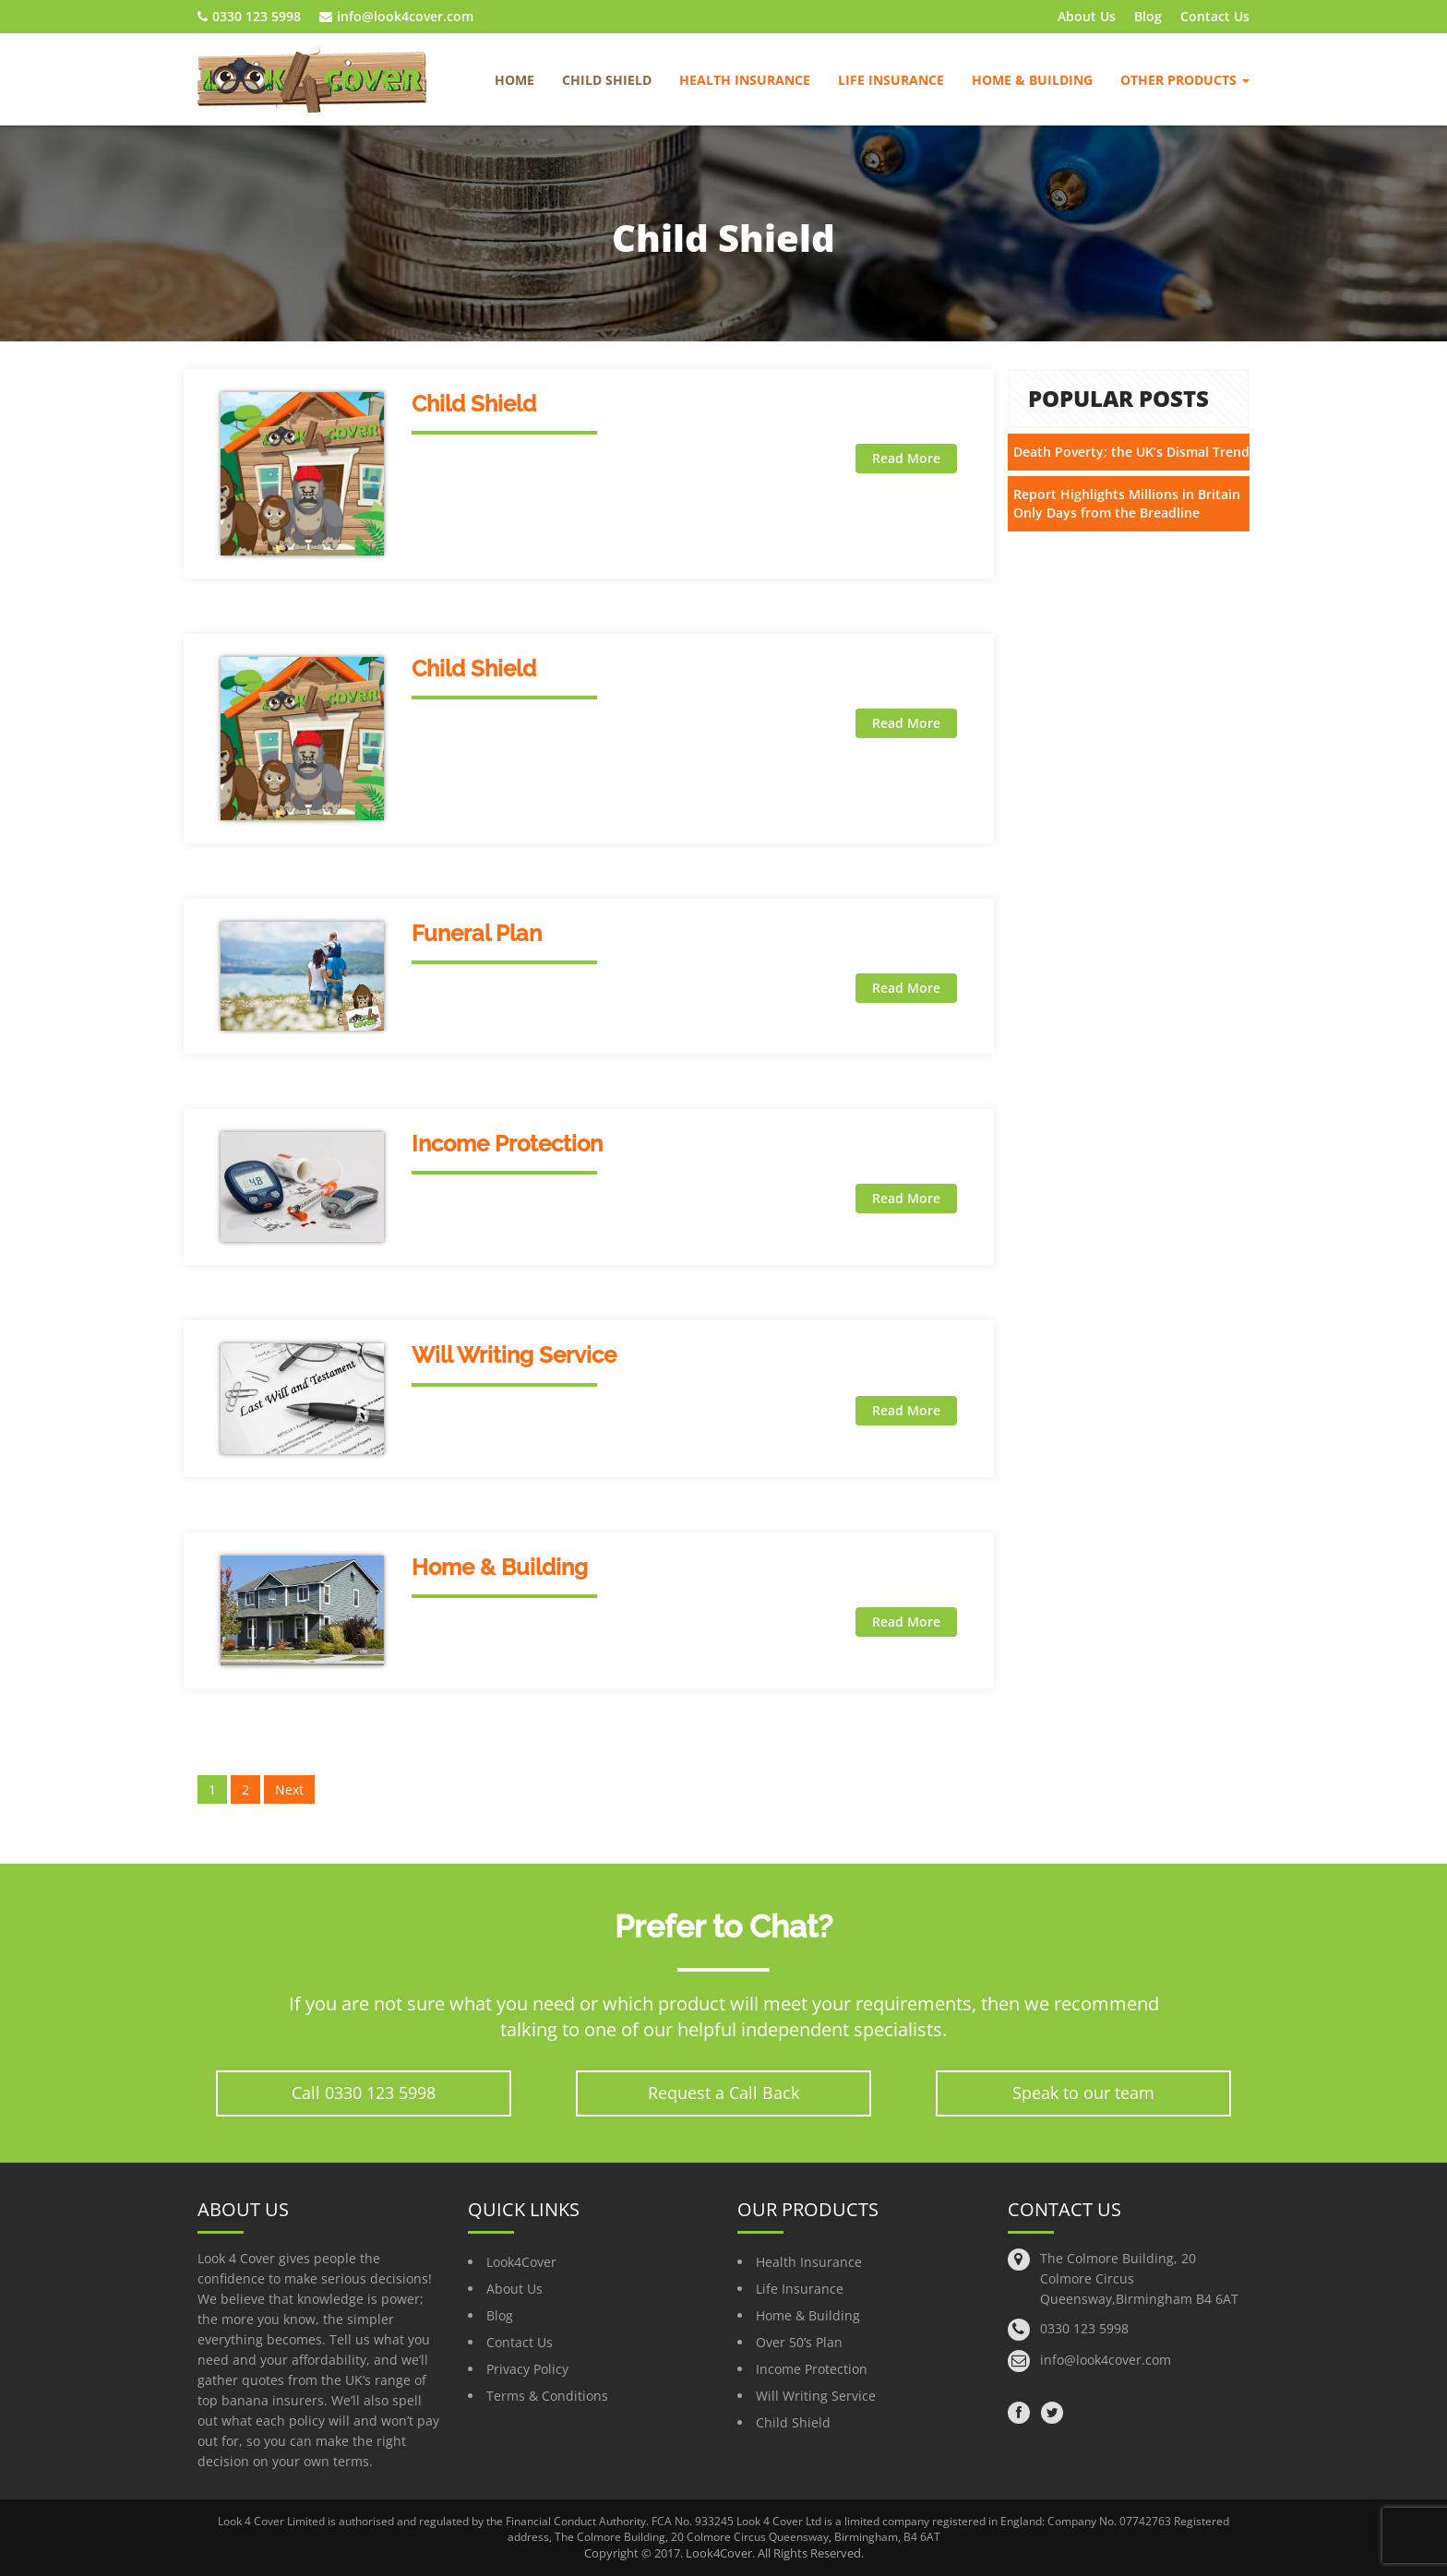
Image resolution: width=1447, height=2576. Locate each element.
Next (289, 1789)
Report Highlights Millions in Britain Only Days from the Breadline (1126, 503)
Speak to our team (1083, 2092)
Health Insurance (744, 80)
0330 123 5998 (249, 16)
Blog (1148, 16)
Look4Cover (521, 2262)
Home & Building (1032, 80)
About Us (1087, 16)
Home (514, 80)
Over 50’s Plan (799, 2342)
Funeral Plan (477, 933)
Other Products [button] (1185, 80)
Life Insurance (891, 80)
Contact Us (1215, 16)
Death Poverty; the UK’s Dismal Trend (1131, 451)
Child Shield (607, 80)
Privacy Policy (527, 2369)
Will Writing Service (514, 1355)
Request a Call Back (723, 2092)
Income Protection (507, 1143)
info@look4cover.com (396, 16)
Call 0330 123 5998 (364, 2092)
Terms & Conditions (547, 2395)
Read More (906, 458)
